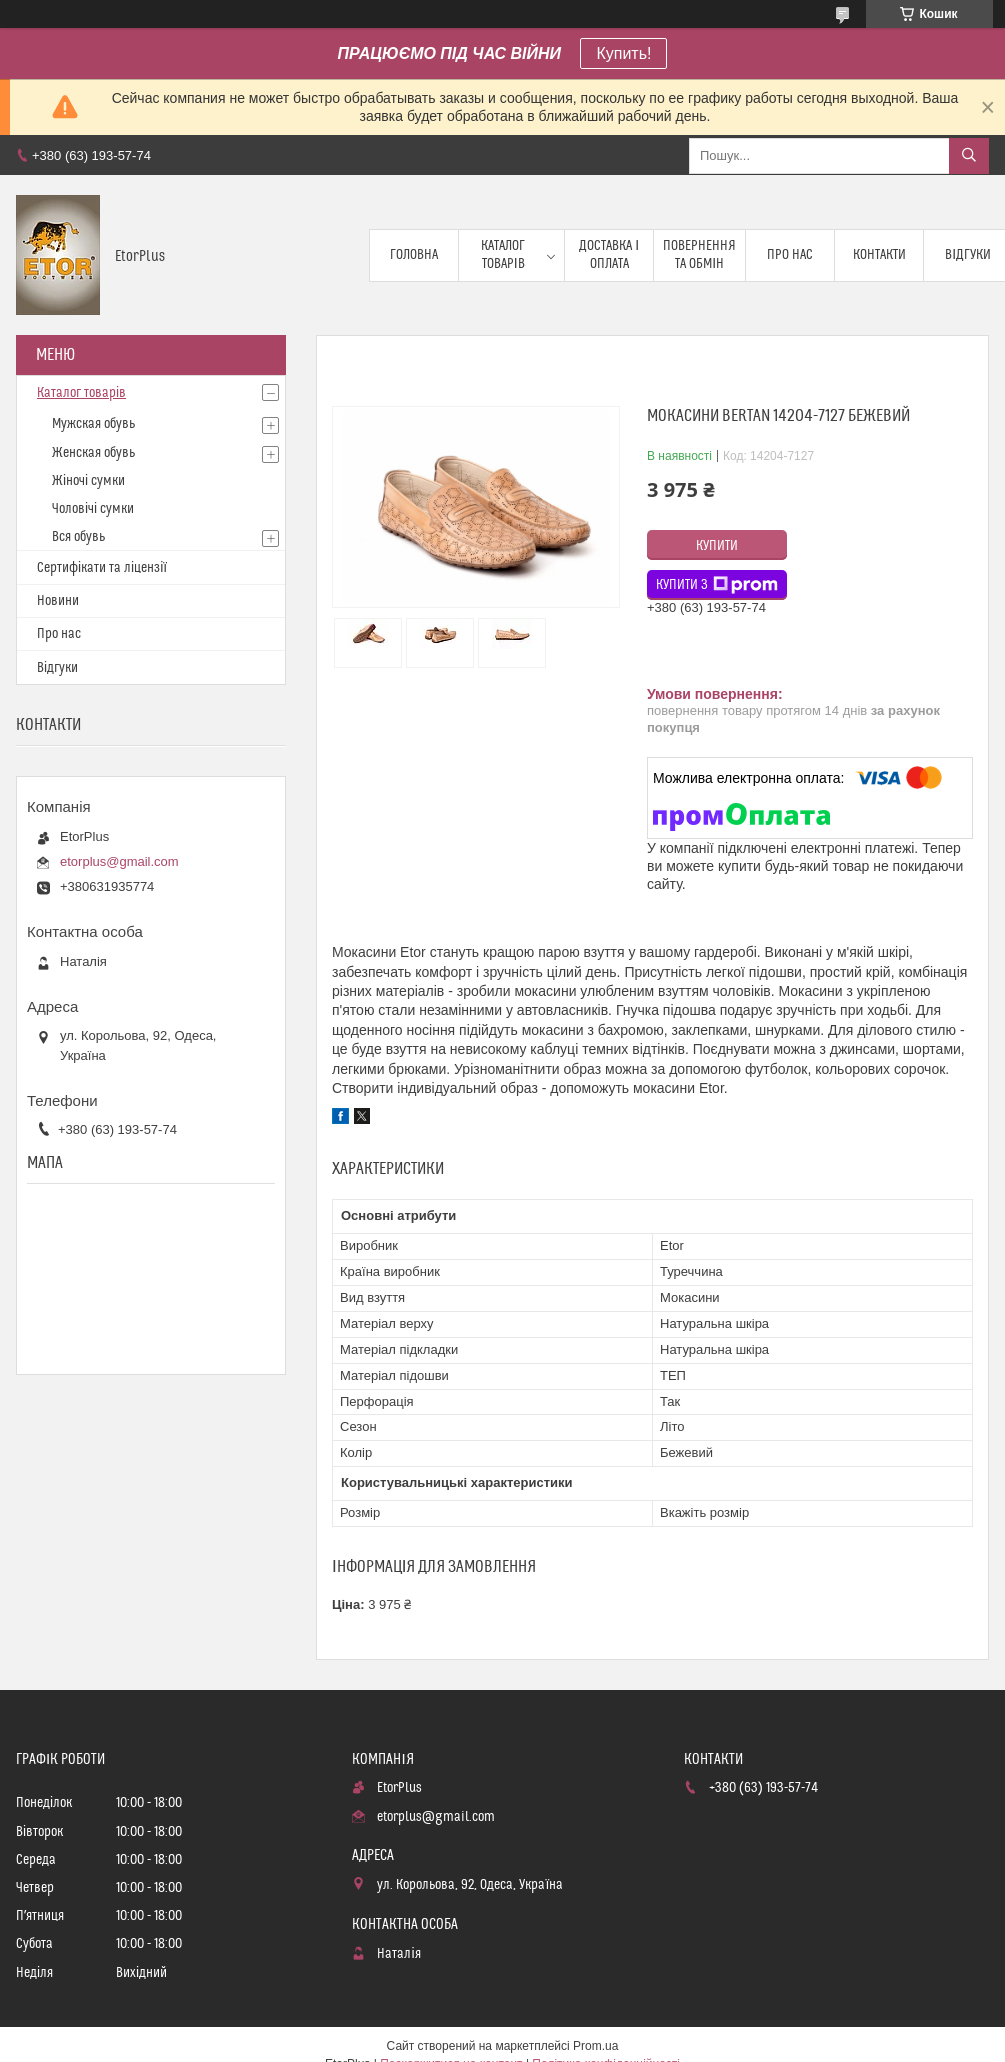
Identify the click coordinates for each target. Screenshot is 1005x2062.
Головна (414, 255)
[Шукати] (969, 156)
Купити (717, 546)
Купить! (623, 53)
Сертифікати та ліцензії (102, 568)
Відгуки (57, 668)
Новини (58, 601)
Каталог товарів (503, 255)
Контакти (879, 255)
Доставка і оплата (609, 255)
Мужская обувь (93, 424)
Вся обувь (78, 537)
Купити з (717, 585)
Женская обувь (93, 453)
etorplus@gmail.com (119, 861)
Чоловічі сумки (93, 509)
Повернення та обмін (699, 255)
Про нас (790, 255)
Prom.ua (595, 2046)
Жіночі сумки (88, 481)
